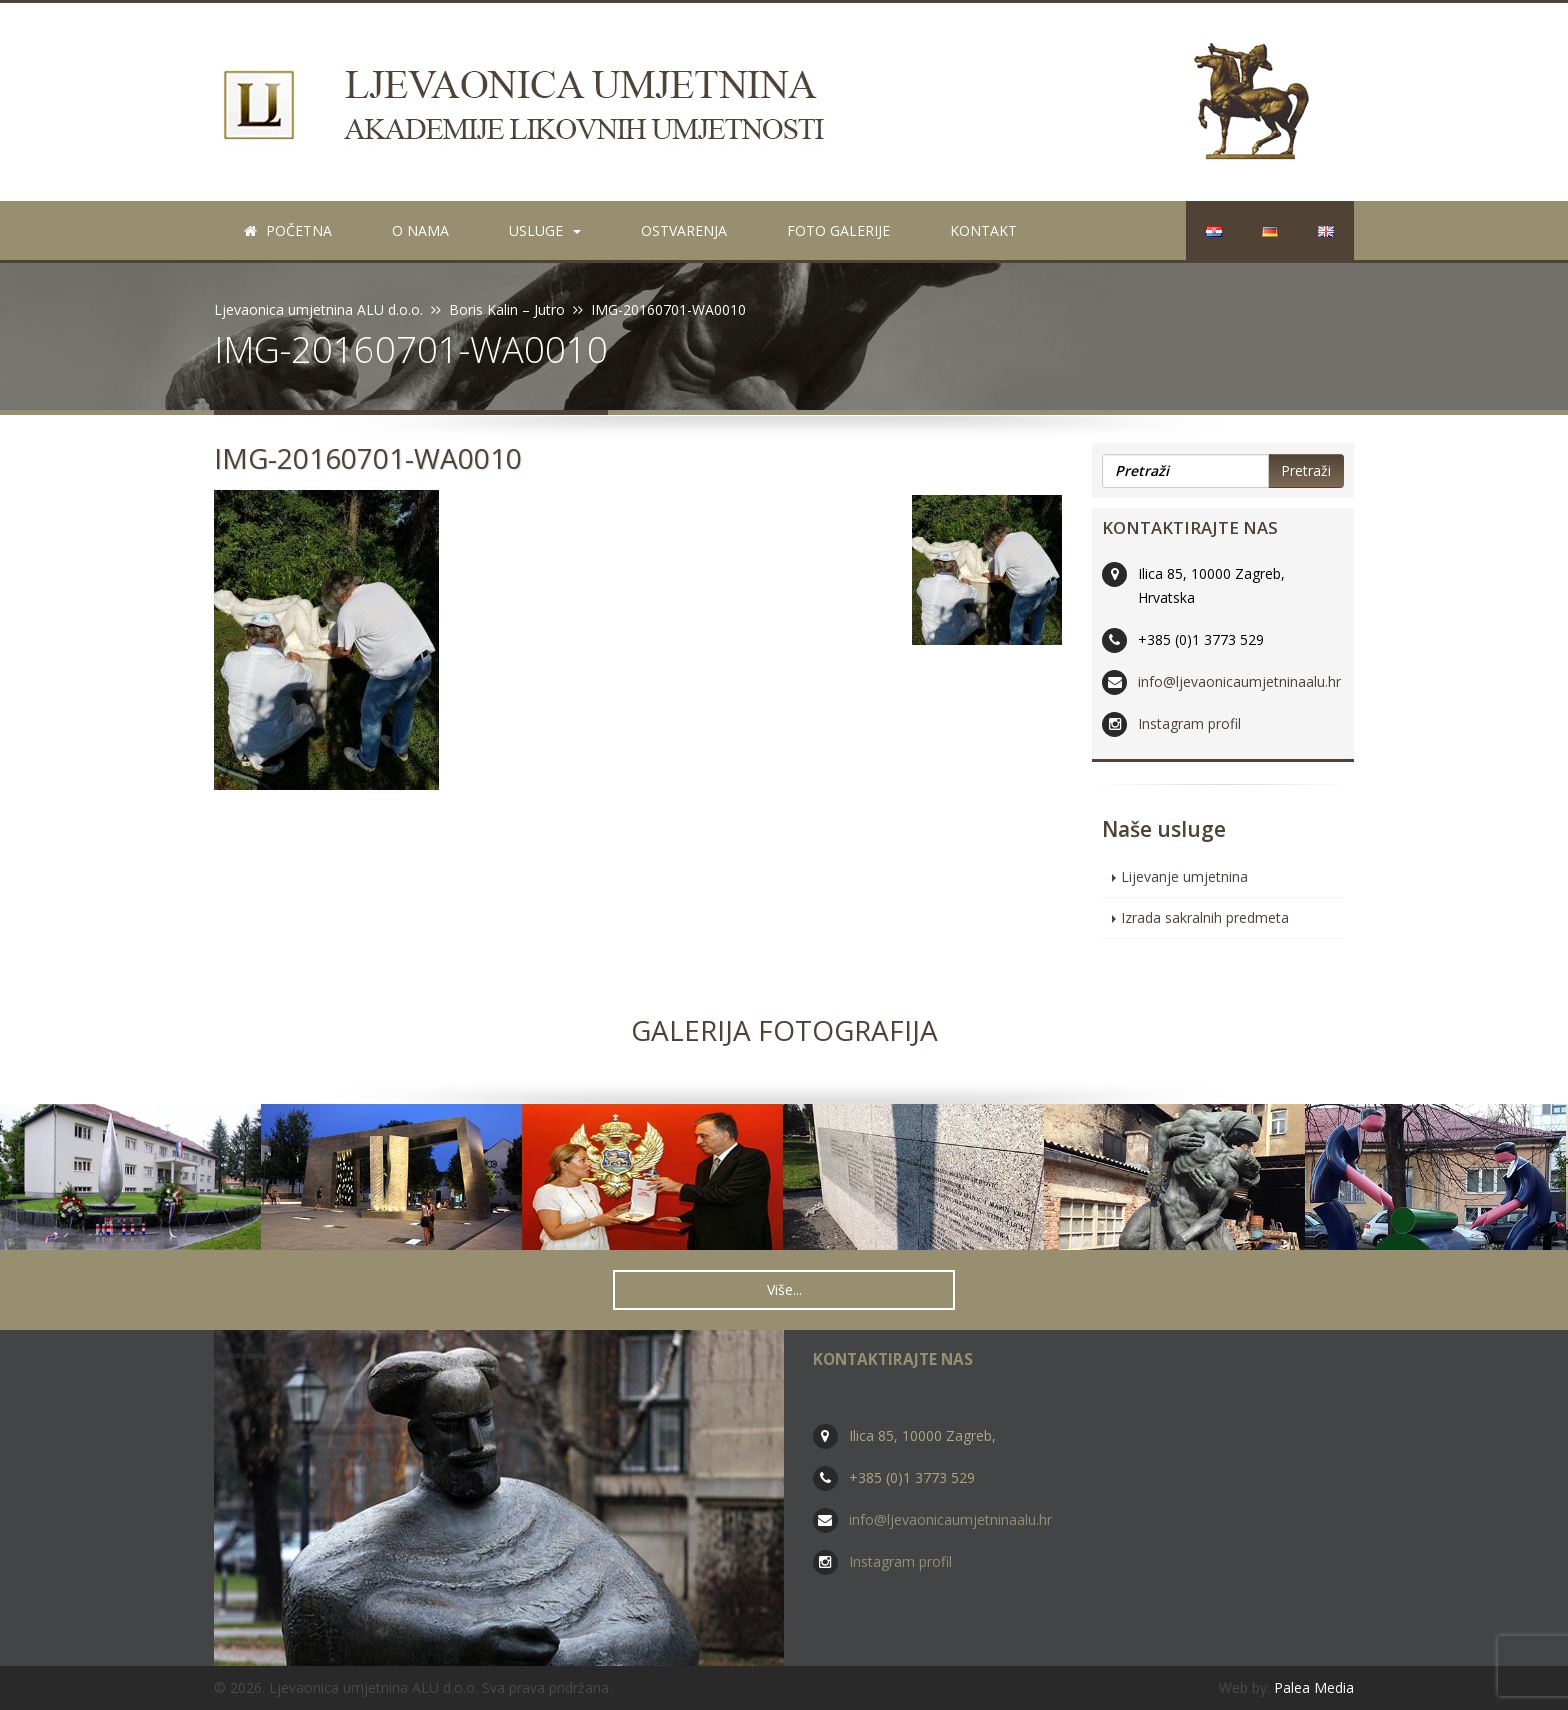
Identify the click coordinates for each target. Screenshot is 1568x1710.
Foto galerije (838, 230)
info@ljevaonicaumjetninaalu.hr (1239, 681)
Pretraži (1306, 470)
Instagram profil (1189, 723)
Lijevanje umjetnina (1184, 876)
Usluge (545, 230)
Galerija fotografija (784, 1030)
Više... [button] (784, 1289)
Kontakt (983, 230)
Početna (288, 230)
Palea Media (1314, 1687)
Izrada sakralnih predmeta (1205, 917)
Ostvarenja (684, 230)
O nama (420, 230)
